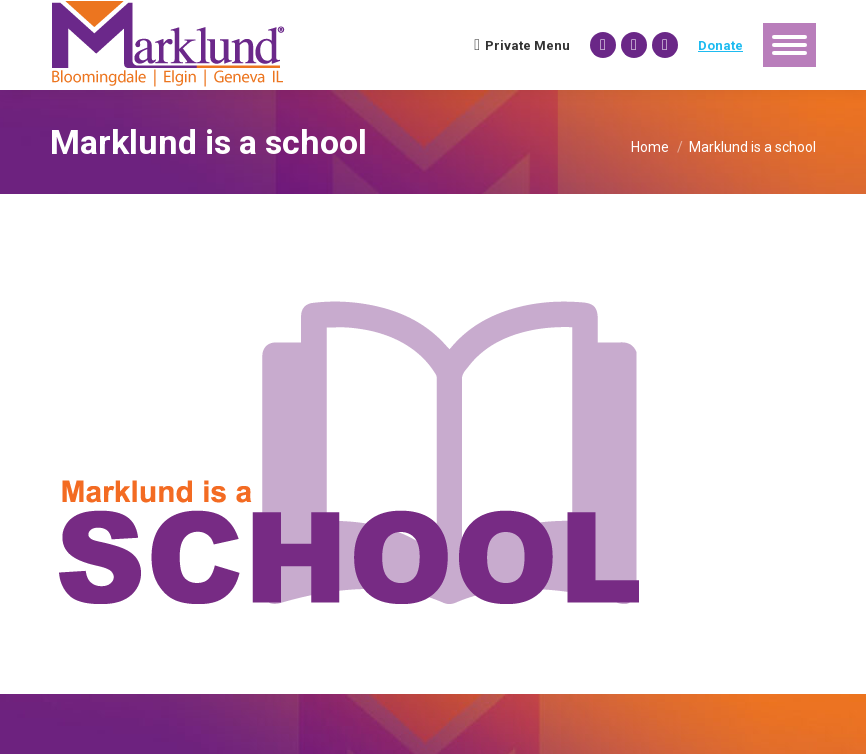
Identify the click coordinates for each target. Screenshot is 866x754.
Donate (720, 45)
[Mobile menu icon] (789, 45)
